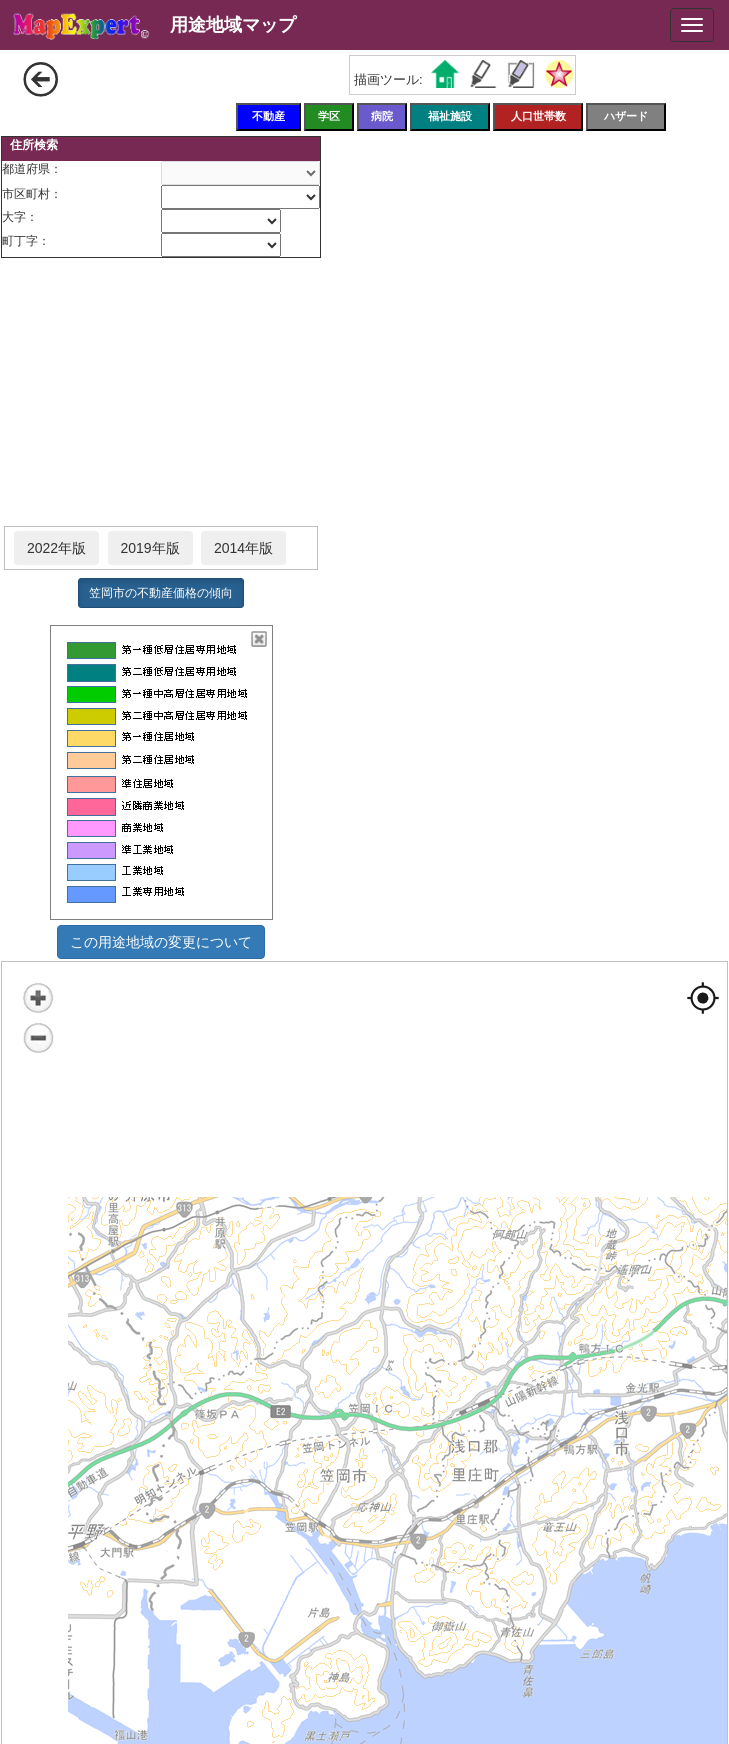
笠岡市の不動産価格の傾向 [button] (161, 593)
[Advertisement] (161, 393)
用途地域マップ (233, 25)
